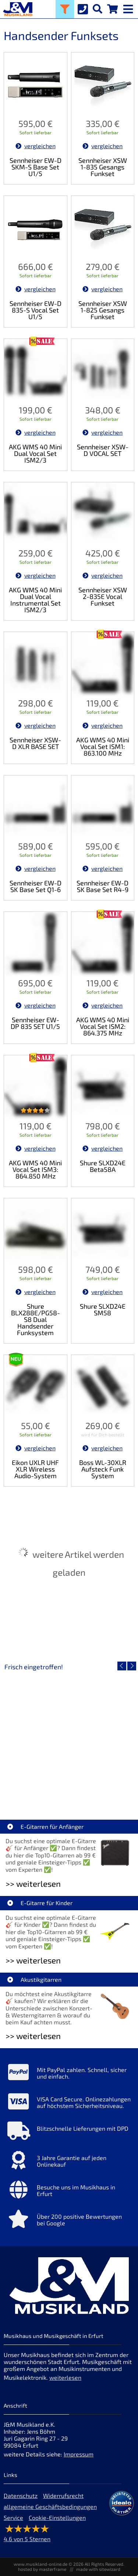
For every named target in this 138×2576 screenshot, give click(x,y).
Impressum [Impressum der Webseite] (78, 2454)
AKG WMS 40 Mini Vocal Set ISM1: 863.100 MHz (102, 746)
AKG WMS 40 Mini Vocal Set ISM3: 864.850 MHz (35, 1169)
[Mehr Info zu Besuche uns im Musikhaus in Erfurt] (69, 2191)
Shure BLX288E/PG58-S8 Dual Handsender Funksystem (35, 1319)
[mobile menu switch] (129, 7)
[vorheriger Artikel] (121, 1666)
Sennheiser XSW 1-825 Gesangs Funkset (102, 310)
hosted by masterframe (42, 2569)
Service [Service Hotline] (13, 2517)
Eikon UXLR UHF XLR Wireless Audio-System (35, 1469)
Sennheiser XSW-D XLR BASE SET (35, 743)
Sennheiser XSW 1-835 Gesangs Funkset (102, 167)
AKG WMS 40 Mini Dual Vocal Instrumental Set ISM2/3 (35, 600)
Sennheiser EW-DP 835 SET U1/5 (35, 1023)
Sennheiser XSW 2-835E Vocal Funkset (102, 596)
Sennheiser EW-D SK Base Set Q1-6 (35, 886)
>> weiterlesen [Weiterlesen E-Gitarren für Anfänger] (33, 1884)
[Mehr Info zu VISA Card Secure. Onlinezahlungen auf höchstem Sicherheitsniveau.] (69, 2103)
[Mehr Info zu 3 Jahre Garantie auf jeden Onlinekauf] (69, 2162)
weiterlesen (65, 2377)
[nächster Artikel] (131, 1666)
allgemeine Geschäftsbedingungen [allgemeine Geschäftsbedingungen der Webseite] (50, 2506)
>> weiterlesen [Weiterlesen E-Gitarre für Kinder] (33, 1960)
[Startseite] (16, 9)
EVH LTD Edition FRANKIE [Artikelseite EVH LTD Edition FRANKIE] (69, 1789)
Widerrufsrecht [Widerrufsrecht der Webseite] (63, 2495)
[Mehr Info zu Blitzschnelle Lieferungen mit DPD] (69, 2133)
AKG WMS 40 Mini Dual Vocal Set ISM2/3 (35, 453)
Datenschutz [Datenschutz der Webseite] (21, 2495)
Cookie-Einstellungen (57, 2517)
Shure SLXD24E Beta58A (102, 1166)
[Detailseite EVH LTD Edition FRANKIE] (69, 1736)
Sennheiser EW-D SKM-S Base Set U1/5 (35, 167)
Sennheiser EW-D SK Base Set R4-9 (102, 886)
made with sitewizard (98, 2569)
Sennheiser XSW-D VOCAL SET (102, 450)
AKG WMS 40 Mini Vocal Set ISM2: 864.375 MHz (102, 1026)
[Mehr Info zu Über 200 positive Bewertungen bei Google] (69, 2221)
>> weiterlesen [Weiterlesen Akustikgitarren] (33, 2036)
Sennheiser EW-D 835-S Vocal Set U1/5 (35, 310)
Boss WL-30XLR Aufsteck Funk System (102, 1469)
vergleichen (35, 145)
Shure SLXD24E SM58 (102, 1309)
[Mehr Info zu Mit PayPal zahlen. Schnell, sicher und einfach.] (69, 2074)
